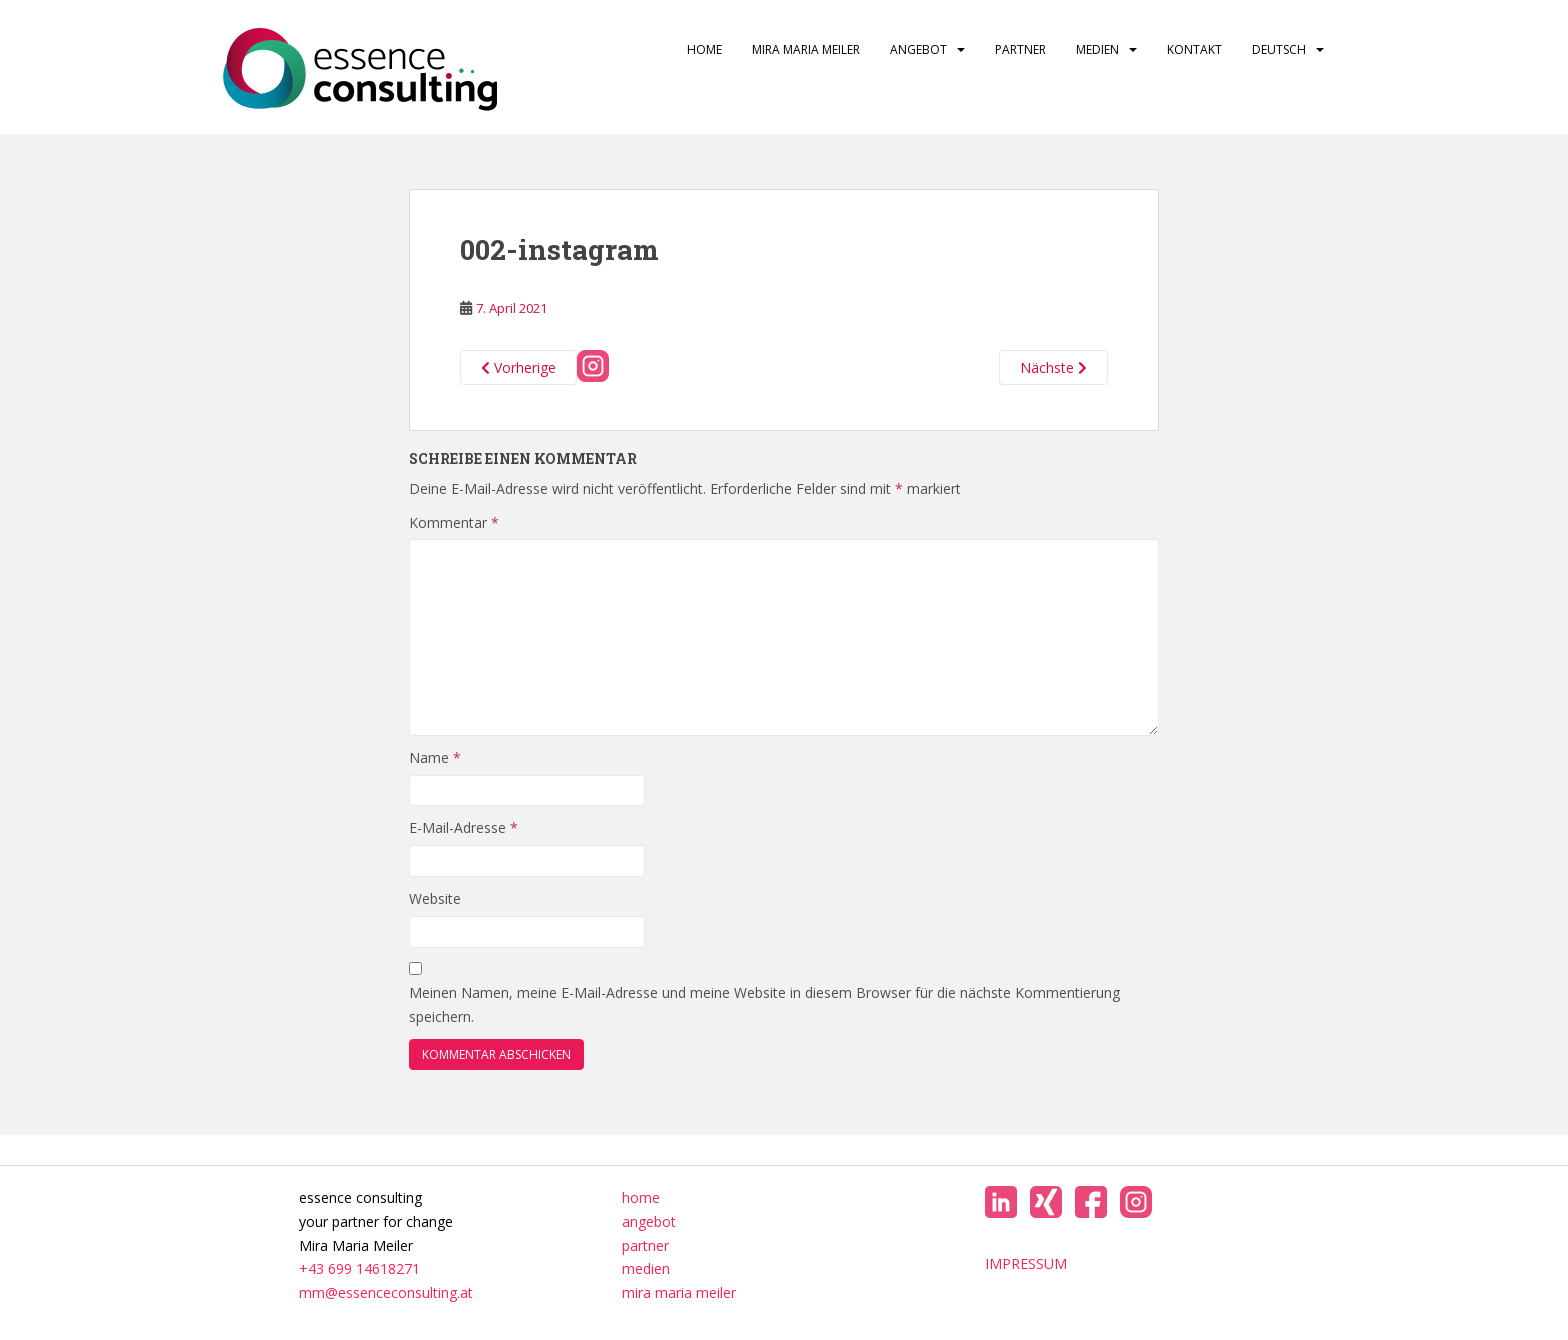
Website (435, 898)
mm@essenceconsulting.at (386, 1292)
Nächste (1053, 367)
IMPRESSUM (1026, 1263)
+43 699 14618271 (359, 1268)
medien (1097, 49)
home (704, 49)
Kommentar (454, 522)
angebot (918, 49)
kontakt (1194, 49)
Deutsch (1279, 49)
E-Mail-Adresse (463, 827)
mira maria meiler (806, 49)
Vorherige (518, 367)
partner (1020, 49)
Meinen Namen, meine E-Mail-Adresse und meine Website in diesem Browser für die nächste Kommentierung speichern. (764, 1004)
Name (435, 757)
